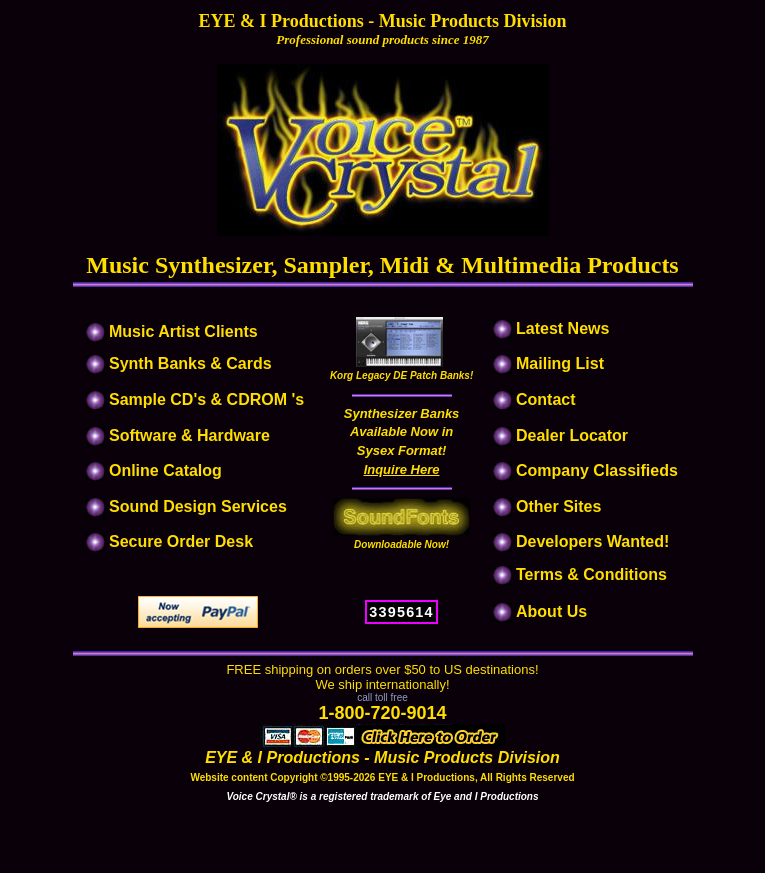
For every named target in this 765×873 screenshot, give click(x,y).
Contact (546, 399)
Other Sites (558, 506)
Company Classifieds (597, 470)
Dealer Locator (572, 435)
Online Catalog (165, 470)
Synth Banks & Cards (190, 363)
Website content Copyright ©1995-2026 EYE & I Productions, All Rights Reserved (382, 777)
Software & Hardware (189, 435)
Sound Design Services (198, 506)
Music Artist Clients (181, 331)
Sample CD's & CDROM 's (206, 399)
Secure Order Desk (181, 541)
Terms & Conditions (591, 574)
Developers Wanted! (592, 541)
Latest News (562, 328)
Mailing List (560, 363)
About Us (551, 611)
